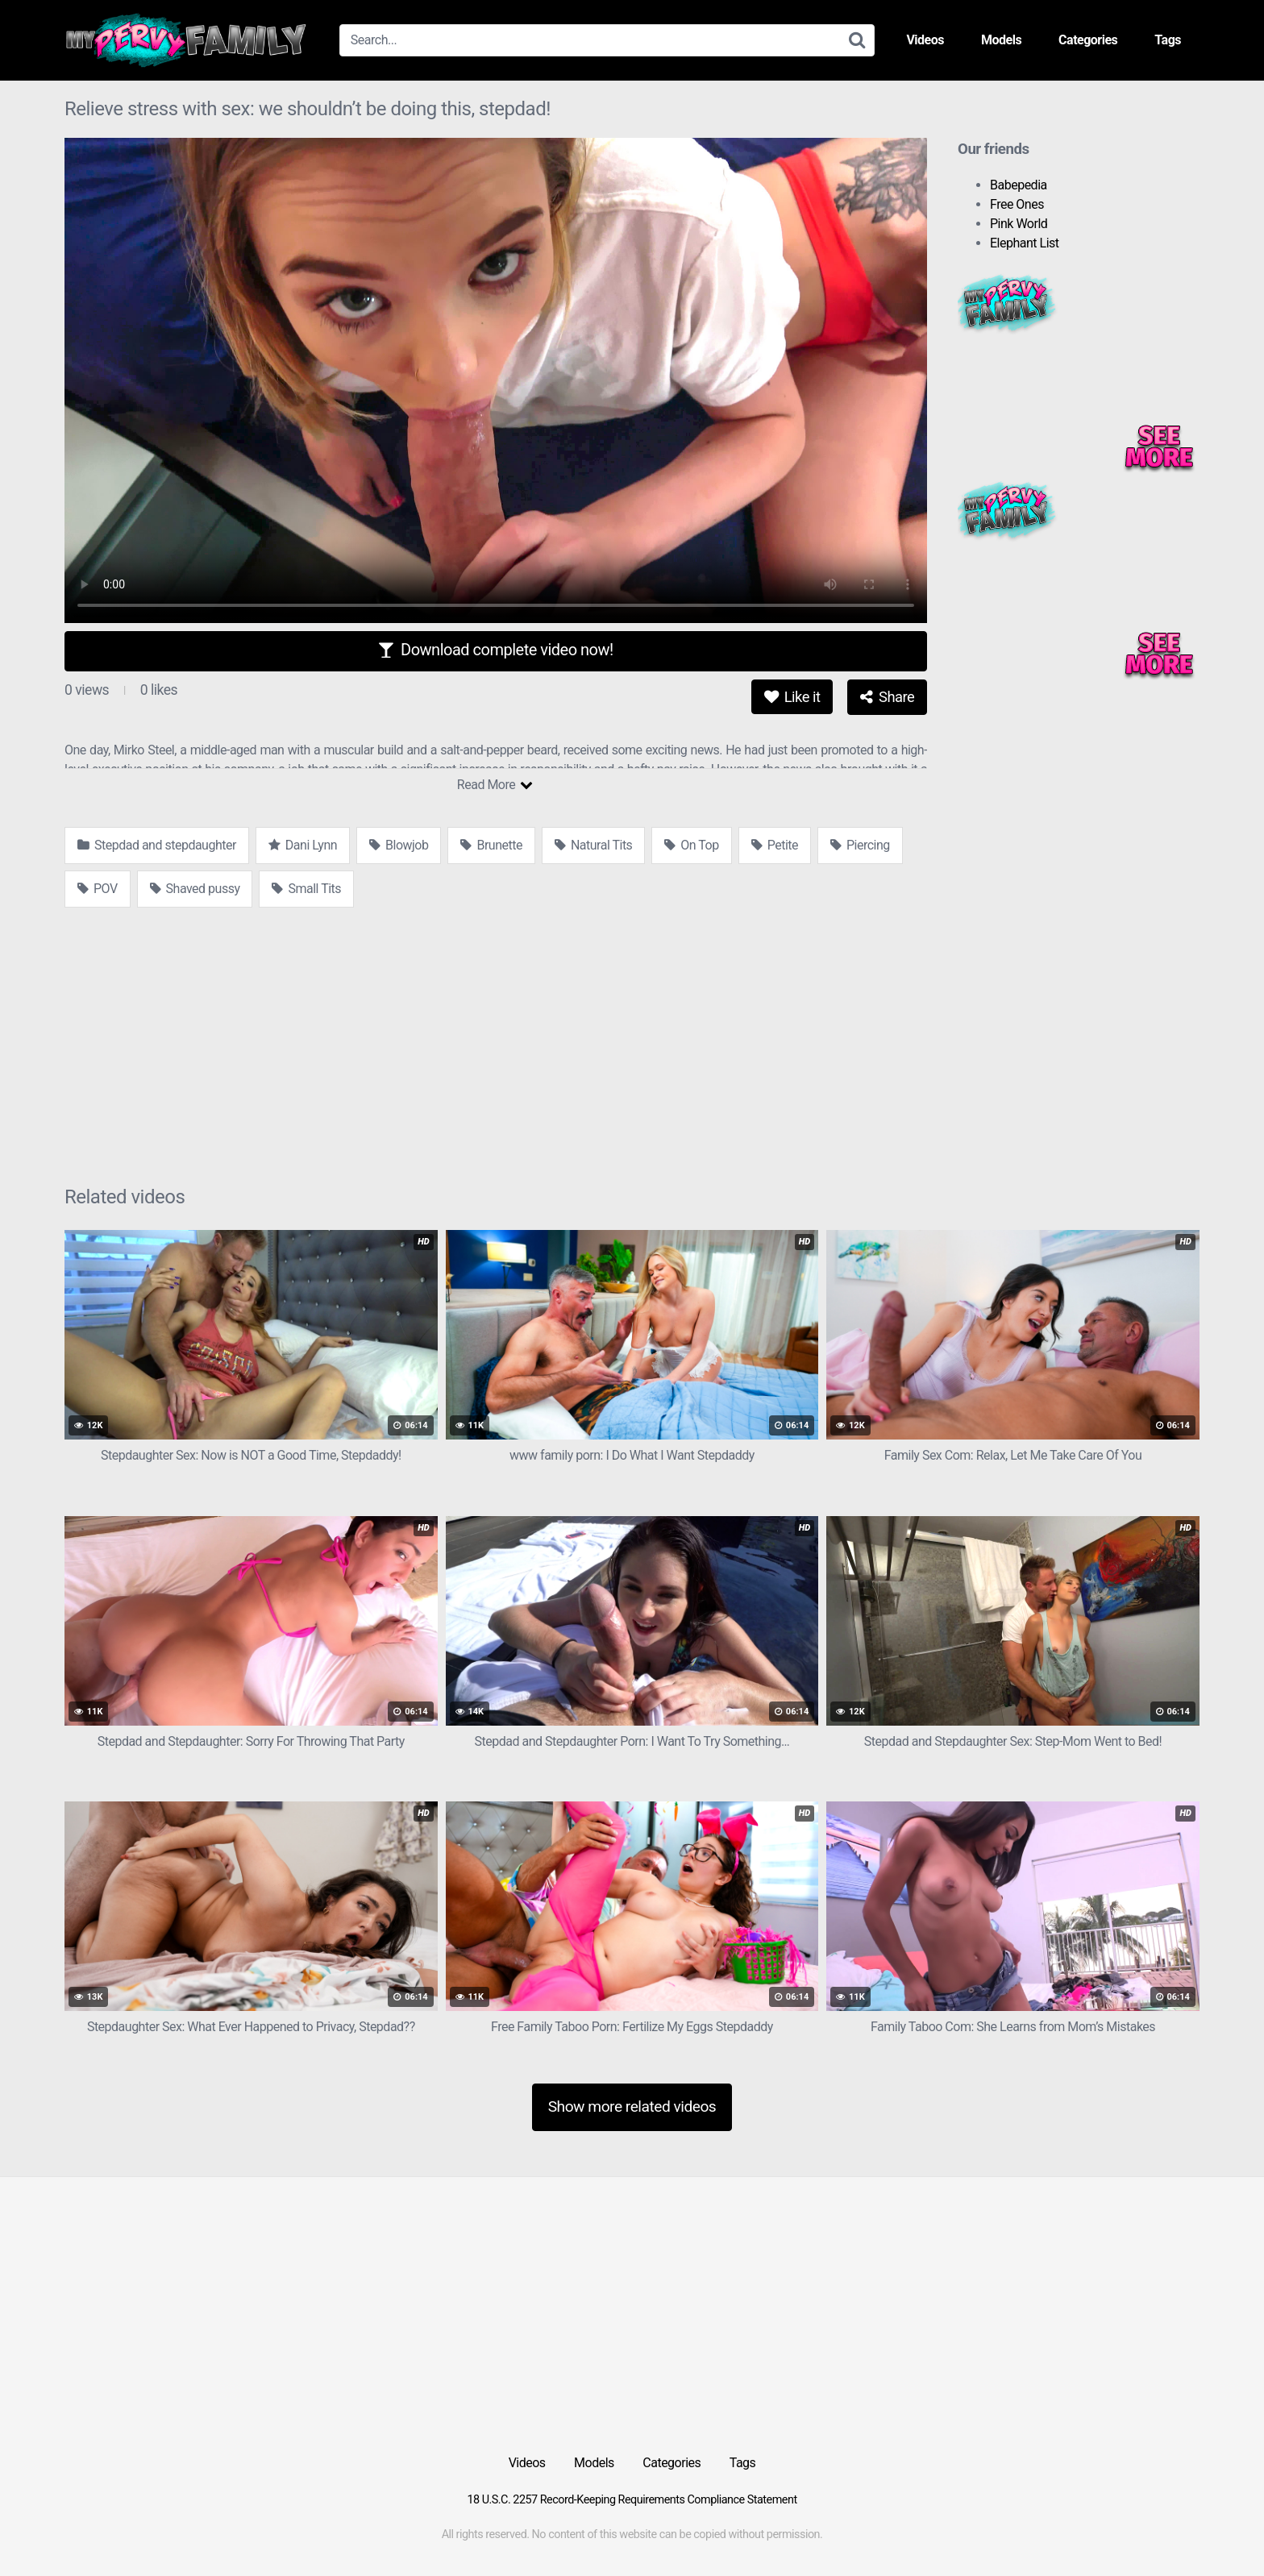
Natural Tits (593, 845)
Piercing (860, 845)
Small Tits (306, 888)
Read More (494, 784)
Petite (774, 845)
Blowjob (398, 845)
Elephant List (1024, 243)
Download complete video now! (495, 649)
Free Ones (1017, 204)
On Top (691, 845)
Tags (1167, 40)
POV (97, 888)
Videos (925, 40)
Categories (1087, 40)
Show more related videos (632, 2106)
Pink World (1018, 223)
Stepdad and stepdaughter (156, 845)
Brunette (491, 845)
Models (1001, 40)
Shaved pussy (195, 888)
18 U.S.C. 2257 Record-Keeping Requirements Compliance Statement (631, 2500)
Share (887, 696)
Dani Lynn (302, 845)
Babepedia (1018, 185)
